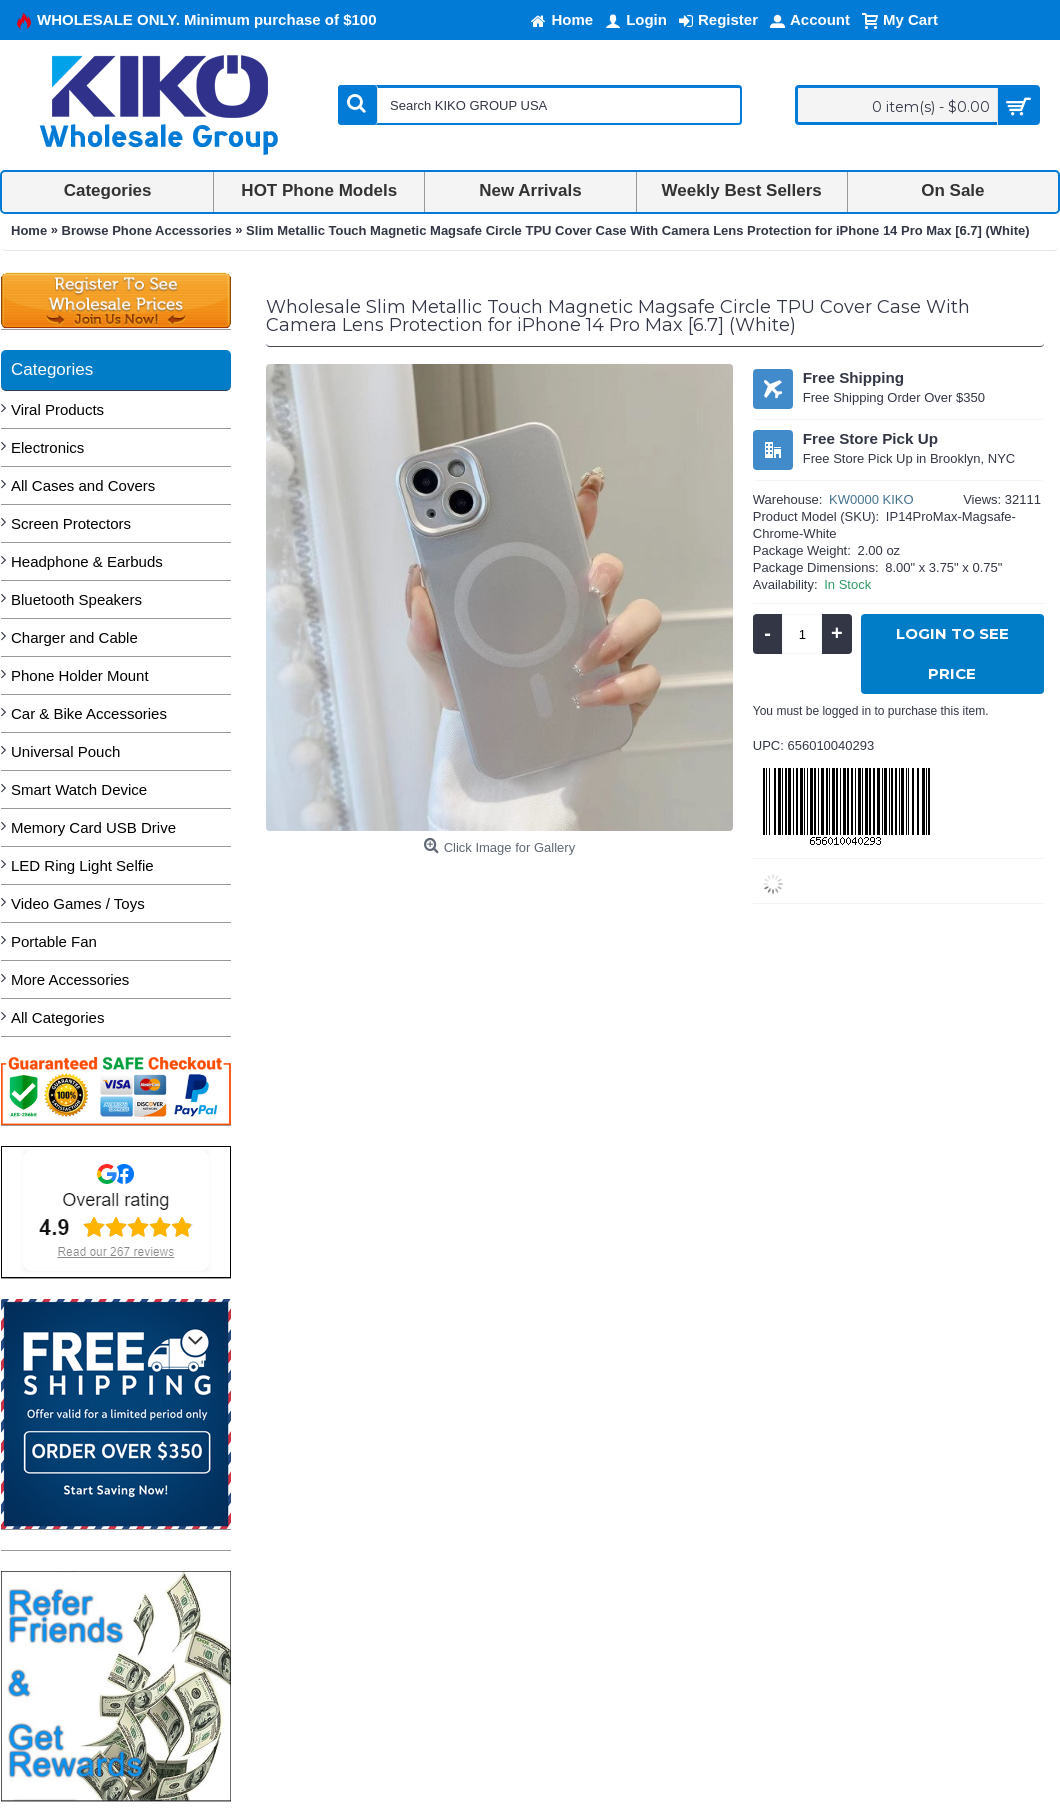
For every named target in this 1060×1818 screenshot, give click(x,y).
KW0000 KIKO (871, 499)
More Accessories (70, 979)
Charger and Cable (74, 637)
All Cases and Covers (83, 485)
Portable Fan (54, 941)
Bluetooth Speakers (76, 599)
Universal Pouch (65, 751)
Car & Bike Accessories (89, 713)
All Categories (57, 1017)
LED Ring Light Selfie (82, 865)
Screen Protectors (71, 523)
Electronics (47, 447)
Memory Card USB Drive (93, 827)
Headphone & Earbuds (87, 561)
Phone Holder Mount (80, 675)
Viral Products (57, 409)
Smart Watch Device (79, 789)
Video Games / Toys (78, 903)
